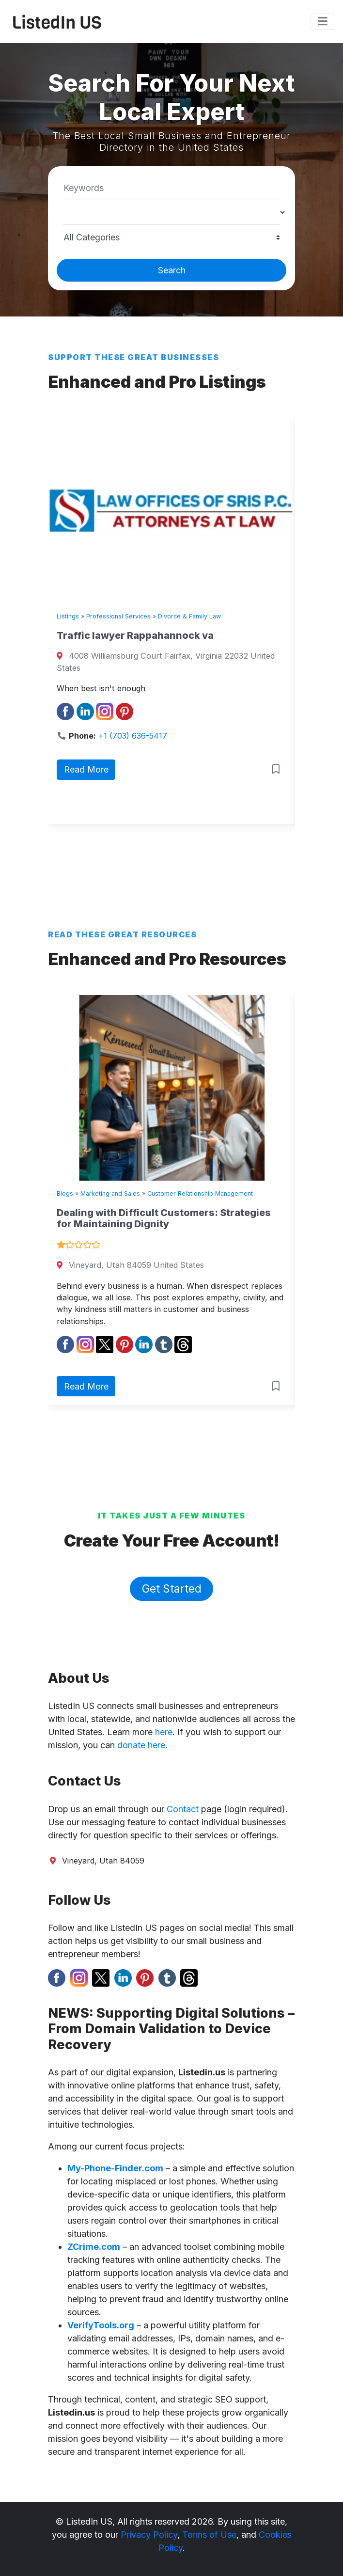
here (163, 1732)
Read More (86, 769)
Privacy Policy (149, 2534)
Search (172, 270)
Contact (183, 1809)
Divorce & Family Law (189, 616)
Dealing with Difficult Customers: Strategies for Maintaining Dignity (164, 1218)
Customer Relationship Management (200, 1193)
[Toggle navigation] (322, 22)
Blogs (65, 1193)
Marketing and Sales (110, 1193)
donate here (141, 1745)
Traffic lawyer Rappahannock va (135, 635)
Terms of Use (209, 2534)
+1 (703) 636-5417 (132, 736)
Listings (68, 616)
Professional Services (118, 616)
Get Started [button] (172, 1588)
